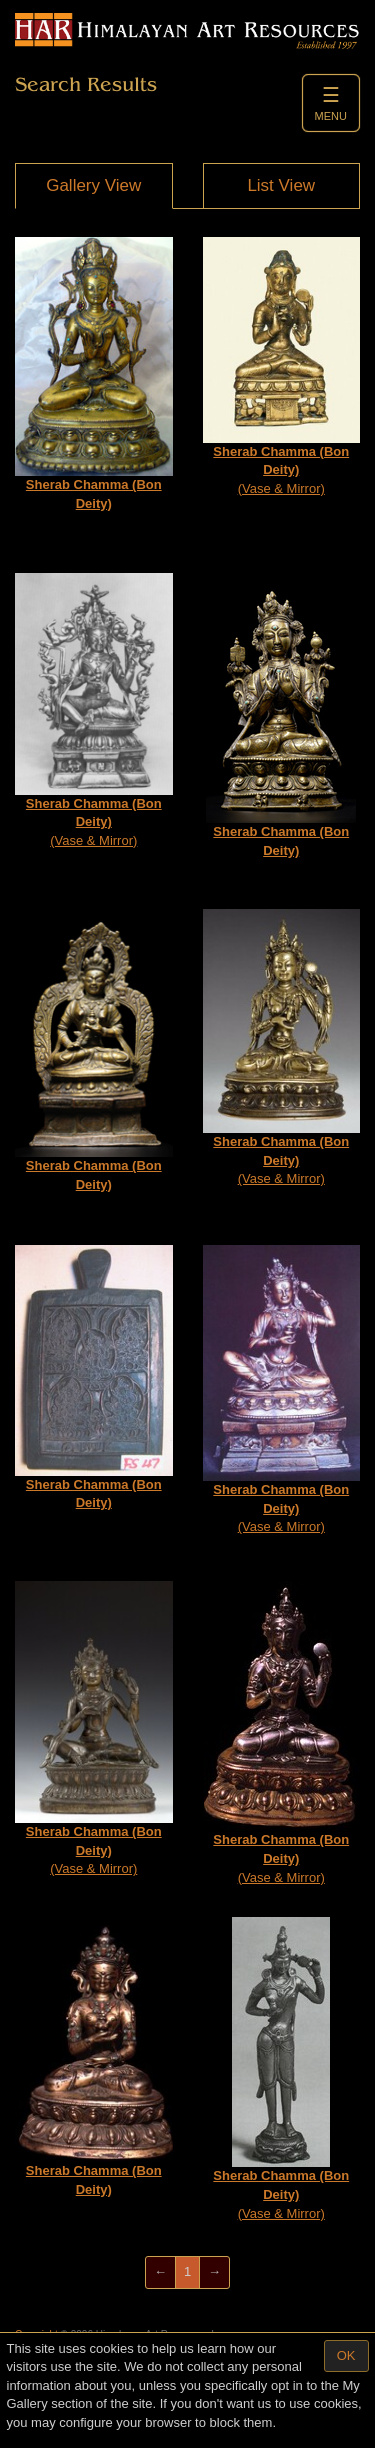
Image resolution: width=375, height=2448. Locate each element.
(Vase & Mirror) (282, 366)
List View (281, 185)
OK (346, 2355)
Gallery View (93, 185)
